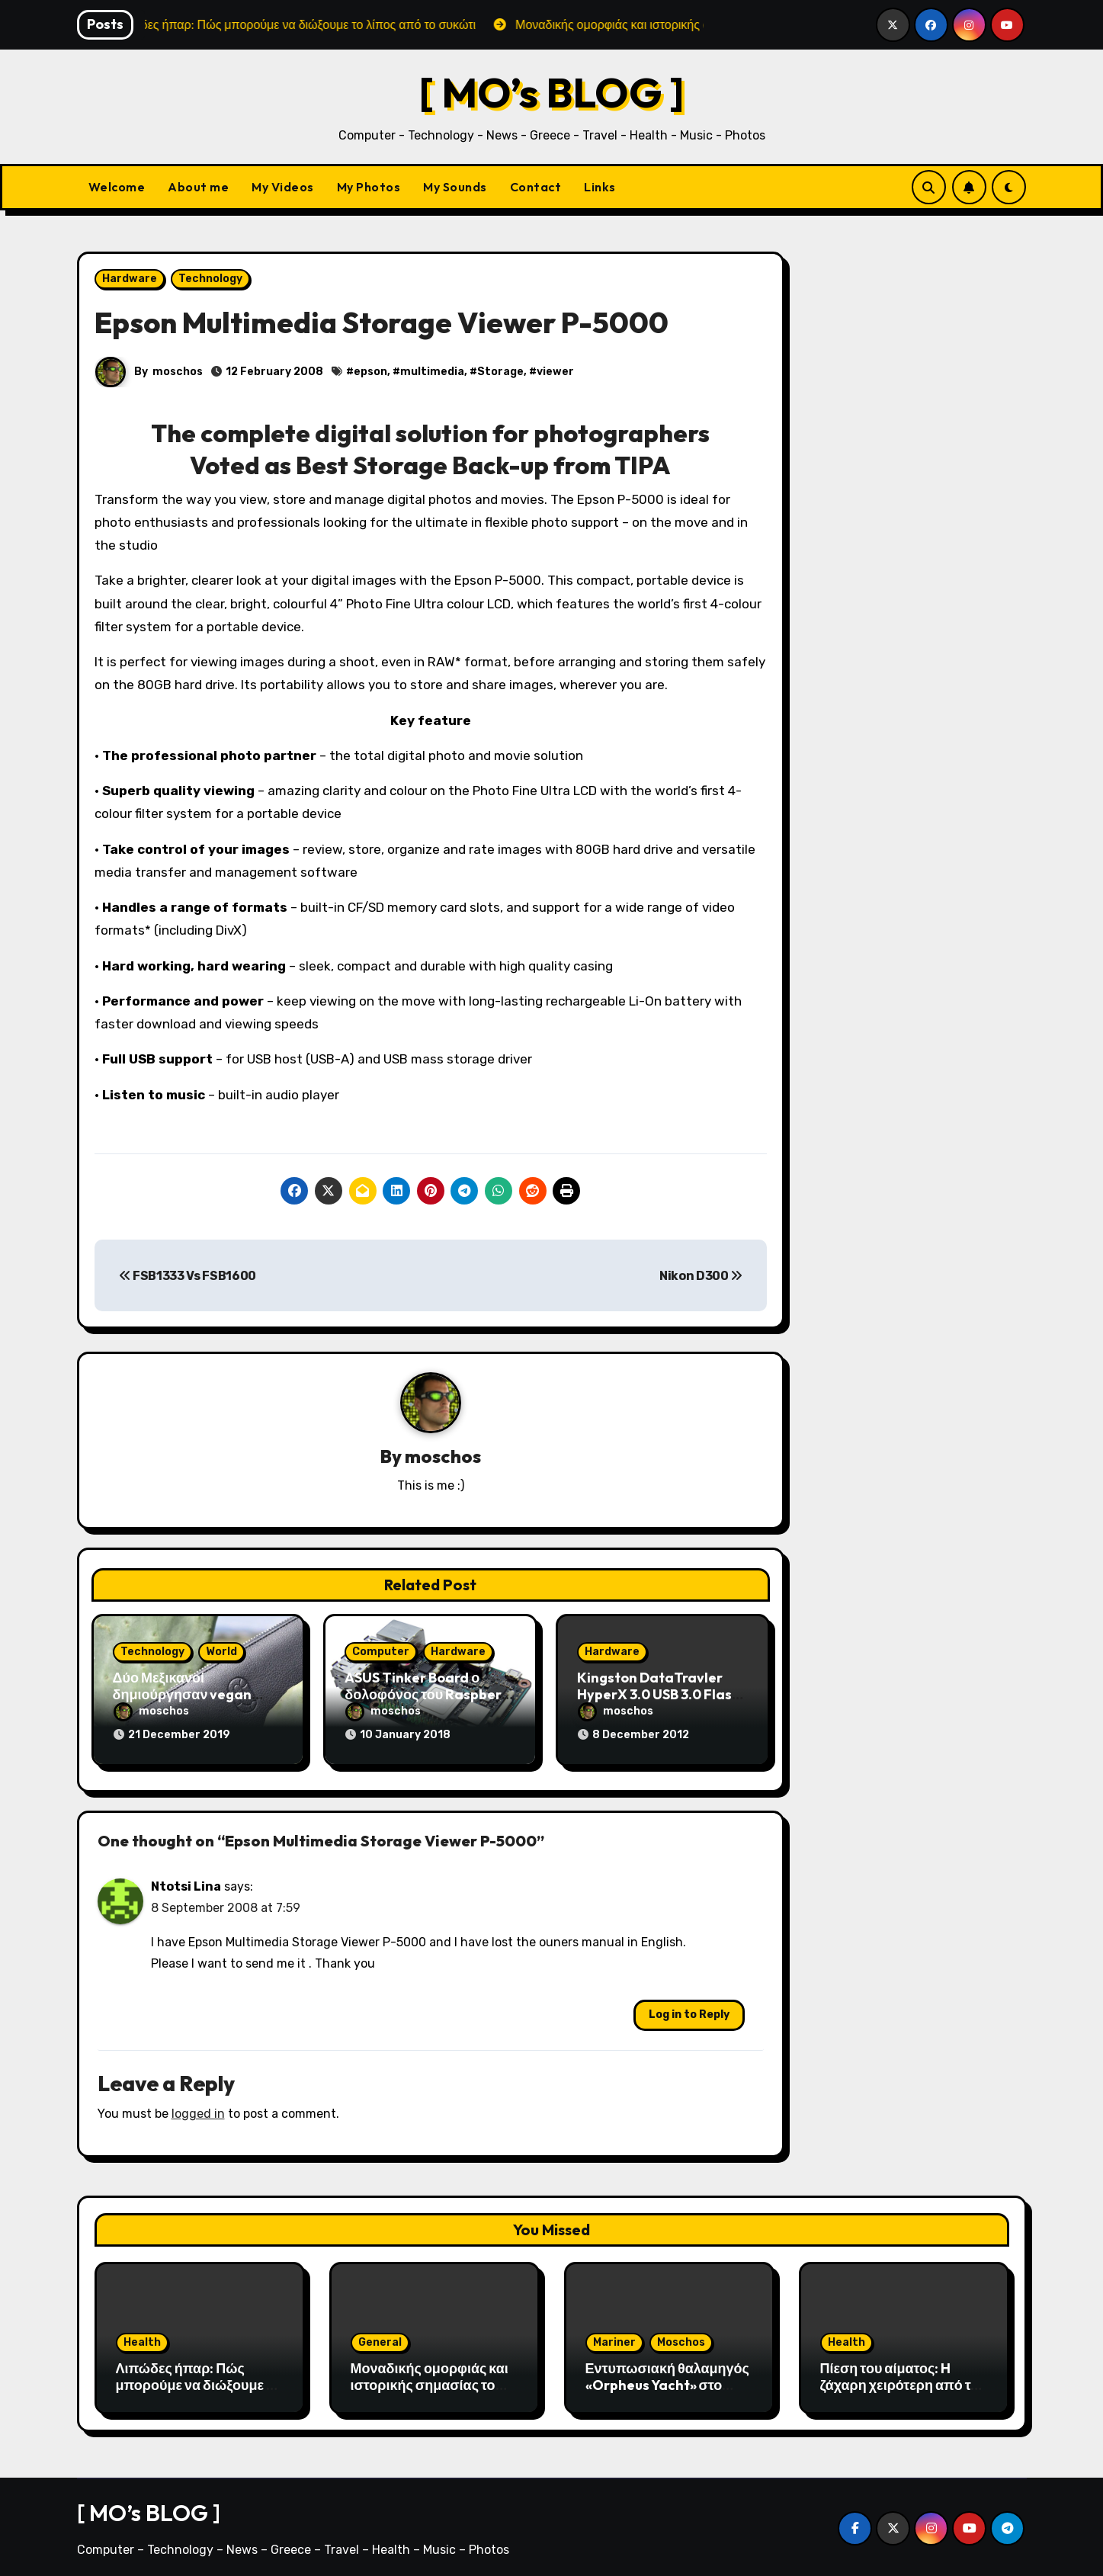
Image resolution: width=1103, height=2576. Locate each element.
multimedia (433, 371)
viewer (556, 371)
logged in (198, 2109)
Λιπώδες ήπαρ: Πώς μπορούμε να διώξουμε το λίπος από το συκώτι (198, 2380)
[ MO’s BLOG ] (551, 92)
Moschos (681, 2337)
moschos (178, 371)
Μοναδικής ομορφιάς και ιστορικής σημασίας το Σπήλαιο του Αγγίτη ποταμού (429, 2388)
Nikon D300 (700, 1276)
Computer (380, 1652)
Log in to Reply (689, 2009)
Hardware (129, 278)
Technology (210, 278)
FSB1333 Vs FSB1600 (188, 1276)
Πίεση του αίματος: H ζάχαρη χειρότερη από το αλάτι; (900, 2380)
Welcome (117, 186)
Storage (501, 371)
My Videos (283, 186)
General (380, 2337)
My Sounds (455, 186)
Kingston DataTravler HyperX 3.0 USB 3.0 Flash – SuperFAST (658, 1695)
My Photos (369, 186)
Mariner (614, 2337)
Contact (536, 186)
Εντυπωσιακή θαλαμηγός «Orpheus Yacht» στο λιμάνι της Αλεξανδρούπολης (667, 2388)
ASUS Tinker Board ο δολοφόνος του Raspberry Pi (430, 1695)
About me (198, 186)
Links (600, 186)
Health (142, 2337)
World (221, 1652)
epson (371, 371)
